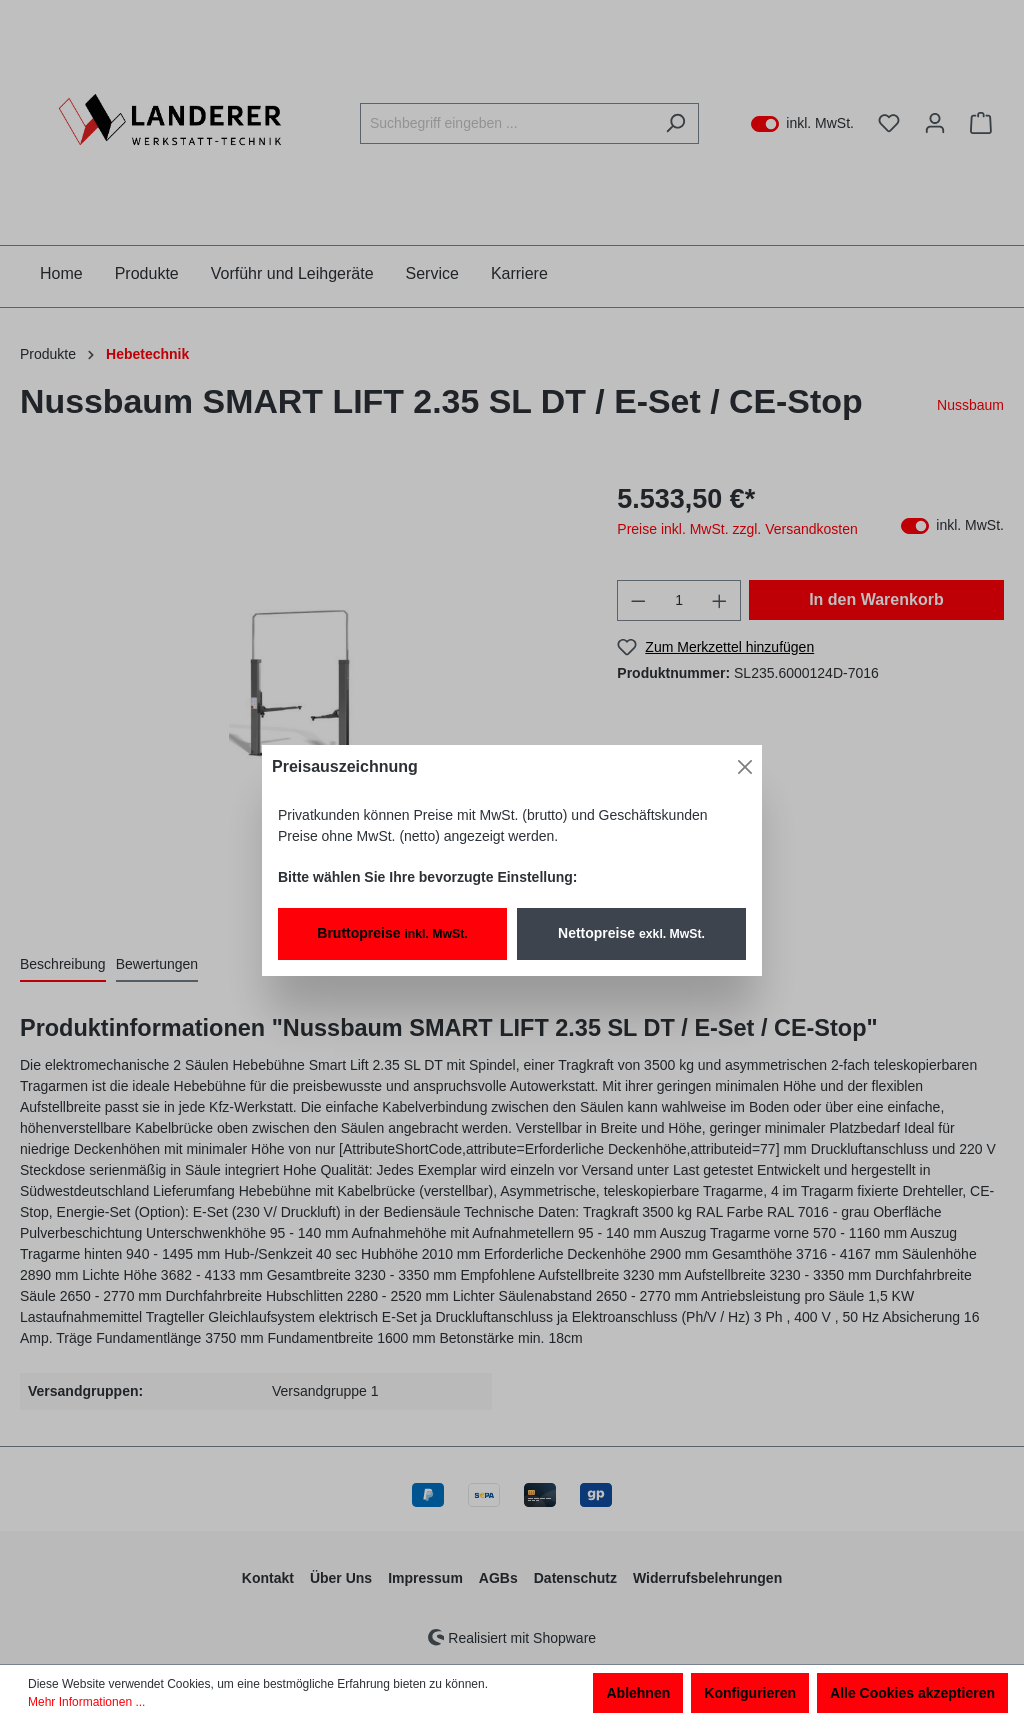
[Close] (745, 767)
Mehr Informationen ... (86, 1702)
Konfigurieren (750, 1693)
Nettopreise (631, 933)
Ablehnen (638, 1693)
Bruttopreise (392, 933)
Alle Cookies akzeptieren (912, 1693)
